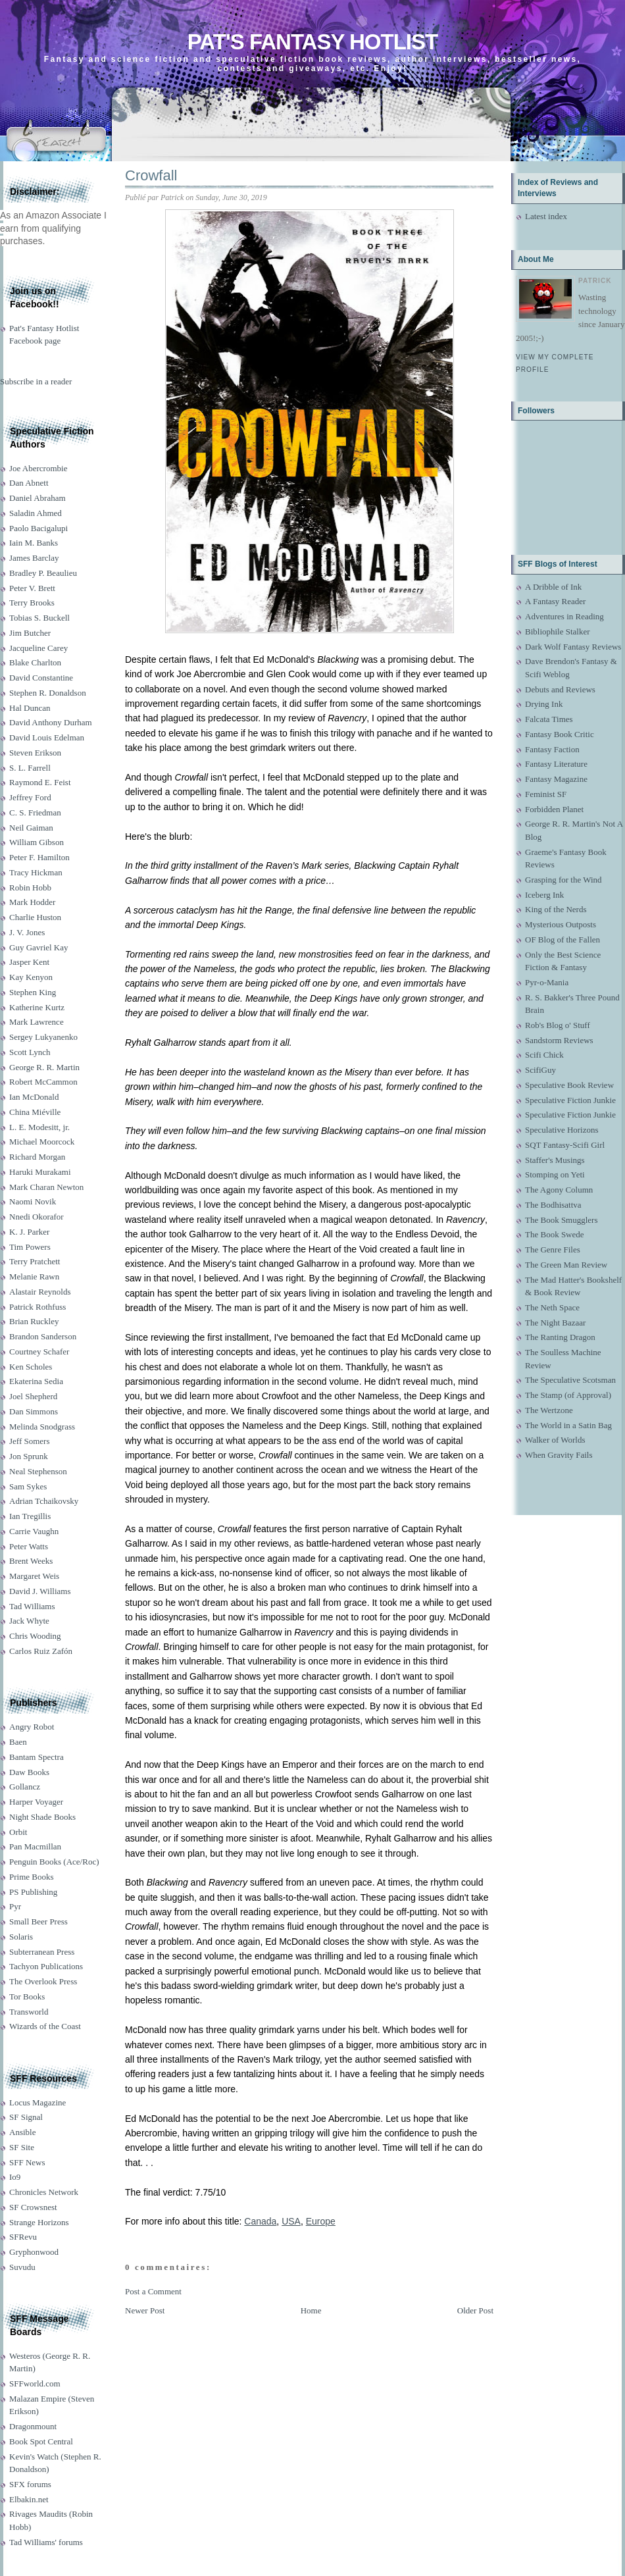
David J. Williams (39, 1591)
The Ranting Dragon (560, 1337)
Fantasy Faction (552, 749)
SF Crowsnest (33, 2207)
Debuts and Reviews (560, 689)
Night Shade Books (42, 1817)
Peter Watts (28, 1546)
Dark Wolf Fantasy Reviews (573, 647)
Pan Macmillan (35, 1846)
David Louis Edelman (46, 737)
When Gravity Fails (559, 1455)
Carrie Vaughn (34, 1531)
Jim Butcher (30, 633)
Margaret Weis (34, 1576)
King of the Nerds (556, 909)
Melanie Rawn (34, 1276)
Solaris (21, 1937)
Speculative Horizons (562, 1130)
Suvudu (22, 2267)
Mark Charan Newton (46, 1187)
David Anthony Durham (50, 722)
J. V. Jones (27, 932)
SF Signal (26, 2117)
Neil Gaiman (31, 828)
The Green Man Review (566, 1265)
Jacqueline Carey (38, 648)
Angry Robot (31, 1727)
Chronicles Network (43, 2192)
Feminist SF (545, 794)
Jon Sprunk (28, 1456)
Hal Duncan (29, 708)
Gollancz (24, 1786)
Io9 (14, 2177)
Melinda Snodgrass (42, 1426)
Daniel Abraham (37, 498)
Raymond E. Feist (40, 782)
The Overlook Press (43, 1981)
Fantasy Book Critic (559, 734)
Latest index (546, 216)
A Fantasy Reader (555, 601)
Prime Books (31, 1877)
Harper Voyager (36, 1802)
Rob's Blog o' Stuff (557, 1025)
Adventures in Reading (564, 616)
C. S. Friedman (35, 812)
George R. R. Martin (44, 1067)
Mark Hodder (32, 902)
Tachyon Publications (46, 1966)
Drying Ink (543, 704)
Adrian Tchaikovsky (43, 1501)
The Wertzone (549, 1410)
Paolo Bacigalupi (38, 528)
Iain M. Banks (33, 543)
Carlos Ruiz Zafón (40, 1651)
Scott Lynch (29, 1052)
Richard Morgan (37, 1157)
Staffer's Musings (555, 1160)
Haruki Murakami (40, 1172)
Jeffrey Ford (30, 797)
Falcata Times (549, 719)
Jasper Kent (29, 962)
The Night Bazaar (555, 1322)
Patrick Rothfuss (37, 1307)
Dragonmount (33, 2426)
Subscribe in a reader (36, 381)
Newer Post (144, 2310)
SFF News (27, 2162)
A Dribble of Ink (553, 587)
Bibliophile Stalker (557, 631)
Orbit (18, 1832)
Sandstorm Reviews (559, 1040)
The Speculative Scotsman (570, 1380)
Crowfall (151, 175)
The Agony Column (559, 1190)
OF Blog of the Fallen (562, 939)
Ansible (22, 2132)
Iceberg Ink (544, 895)
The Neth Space (552, 1307)
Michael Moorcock (41, 1141)
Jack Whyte (29, 1621)
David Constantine (41, 678)
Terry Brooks (32, 602)
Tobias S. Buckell (39, 618)
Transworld (28, 2012)
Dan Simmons (33, 1411)
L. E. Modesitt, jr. (39, 1127)
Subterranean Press (41, 1952)
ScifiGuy (540, 1070)
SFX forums (30, 2484)
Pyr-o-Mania (546, 982)
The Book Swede (554, 1234)
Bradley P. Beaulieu (43, 573)
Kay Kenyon (31, 977)
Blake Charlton (35, 662)
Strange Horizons (39, 2222)
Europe (321, 2221)
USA (291, 2221)
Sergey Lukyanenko (43, 1037)
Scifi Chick (544, 1055)
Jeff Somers (29, 1441)
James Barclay (34, 558)
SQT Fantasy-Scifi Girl (565, 1145)
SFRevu (23, 2237)
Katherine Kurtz (36, 1007)
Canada (260, 2221)
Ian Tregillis (30, 1516)
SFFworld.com (35, 2383)
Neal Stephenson (38, 1471)
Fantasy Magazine (556, 779)
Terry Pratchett (34, 1261)
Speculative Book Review (569, 1085)
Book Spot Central (41, 2441)
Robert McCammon (43, 1082)
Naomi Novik (32, 1201)
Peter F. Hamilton (39, 857)
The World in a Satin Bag (568, 1425)
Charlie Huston (35, 917)
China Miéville (35, 1112)
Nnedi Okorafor (36, 1217)
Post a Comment (153, 2291)
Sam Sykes (28, 1486)
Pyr (15, 1906)
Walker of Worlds (555, 1440)
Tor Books (27, 1996)
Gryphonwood (34, 2252)
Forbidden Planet (554, 809)
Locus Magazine (37, 2102)
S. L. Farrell (30, 768)
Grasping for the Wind (563, 880)
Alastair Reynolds (40, 1292)
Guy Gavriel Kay (38, 947)
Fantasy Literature (556, 764)
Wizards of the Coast (45, 2026)
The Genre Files (552, 1249)
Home (311, 2310)
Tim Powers (30, 1247)
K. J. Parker (29, 1232)
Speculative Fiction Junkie (570, 1100)
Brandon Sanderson (42, 1336)
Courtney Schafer (39, 1351)
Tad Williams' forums (46, 2542)
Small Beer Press (38, 1921)
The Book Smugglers (561, 1220)
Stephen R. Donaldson (47, 693)
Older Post (475, 2310)
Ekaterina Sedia (36, 1381)
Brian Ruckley (34, 1321)
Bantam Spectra (36, 1757)
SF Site (21, 2147)
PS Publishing (33, 1892)
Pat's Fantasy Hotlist (313, 42)
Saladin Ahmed (35, 513)
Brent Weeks (31, 1561)
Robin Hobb (30, 887)
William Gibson (36, 842)
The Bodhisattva (553, 1205)
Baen (18, 1742)
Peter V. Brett (32, 588)
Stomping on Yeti (555, 1174)
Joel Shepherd (33, 1396)
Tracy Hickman (36, 872)
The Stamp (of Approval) (568, 1395)
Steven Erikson (35, 753)
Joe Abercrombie (38, 468)
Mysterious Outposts (560, 924)
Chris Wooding (35, 1636)
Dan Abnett (29, 483)
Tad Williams (32, 1606)
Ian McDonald (34, 1097)
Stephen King (32, 992)
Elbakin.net (29, 2499)
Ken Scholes (30, 1367)
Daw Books (29, 1772)
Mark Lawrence (36, 1022)
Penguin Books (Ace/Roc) (54, 1862)
